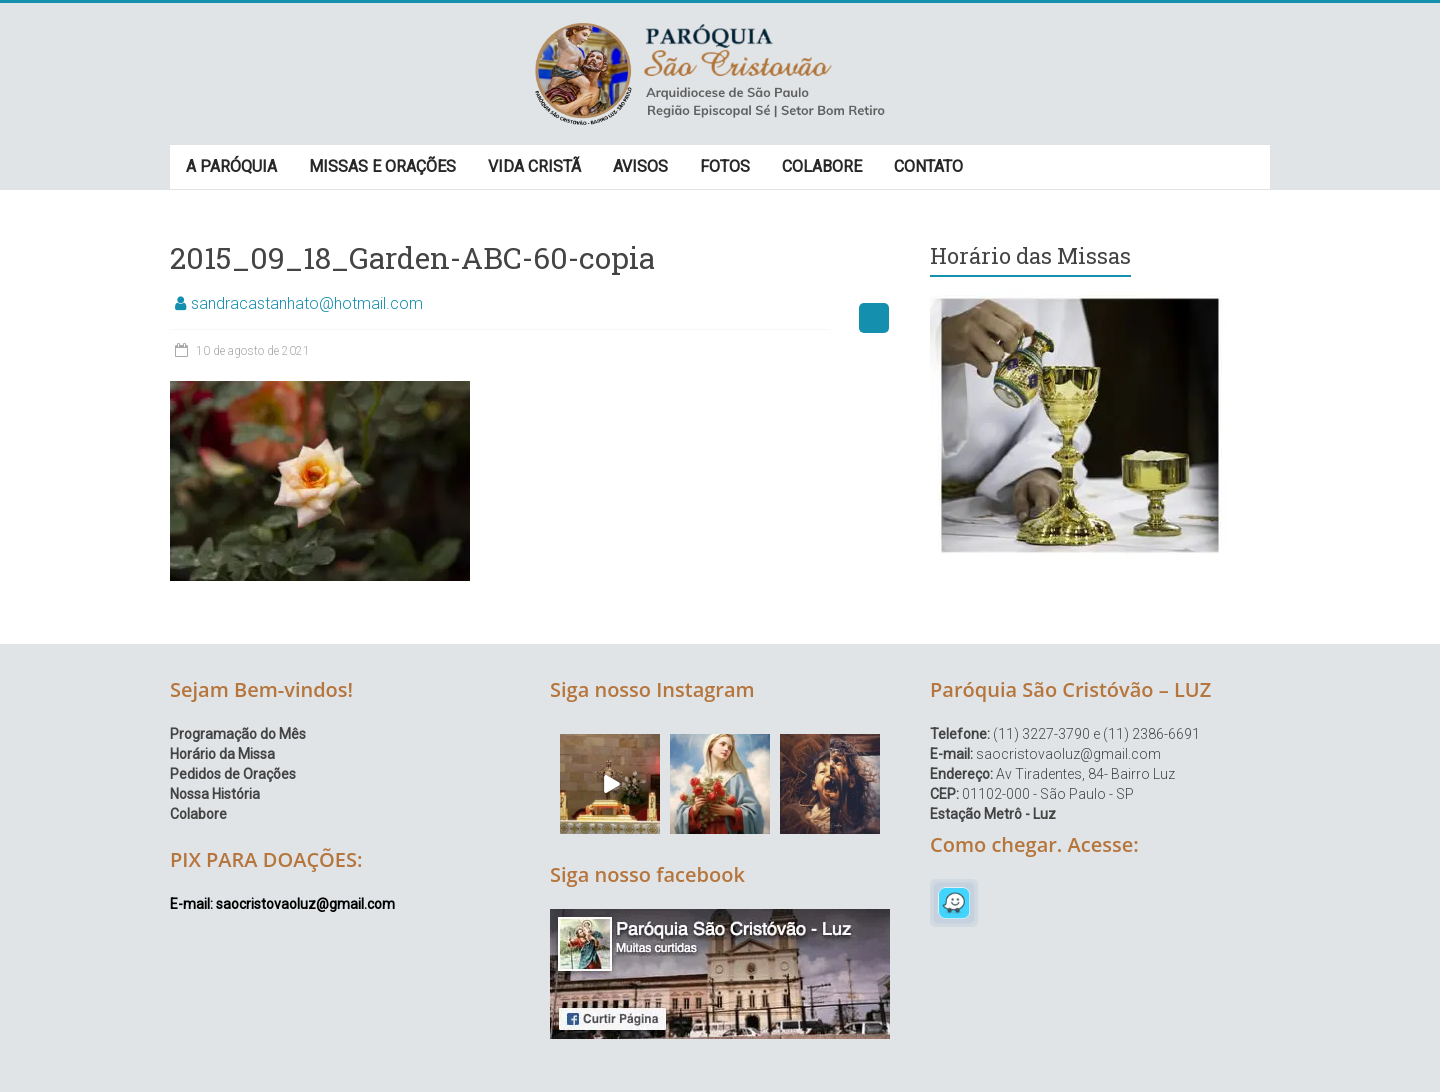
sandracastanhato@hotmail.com (307, 303)
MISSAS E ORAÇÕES (382, 166)
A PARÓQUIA (231, 166)
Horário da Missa (222, 754)
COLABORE (822, 166)
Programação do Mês (238, 734)
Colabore (198, 814)
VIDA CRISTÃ (534, 166)
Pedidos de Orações (233, 774)
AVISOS (640, 166)
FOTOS (725, 166)
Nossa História (215, 794)
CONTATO (928, 166)
